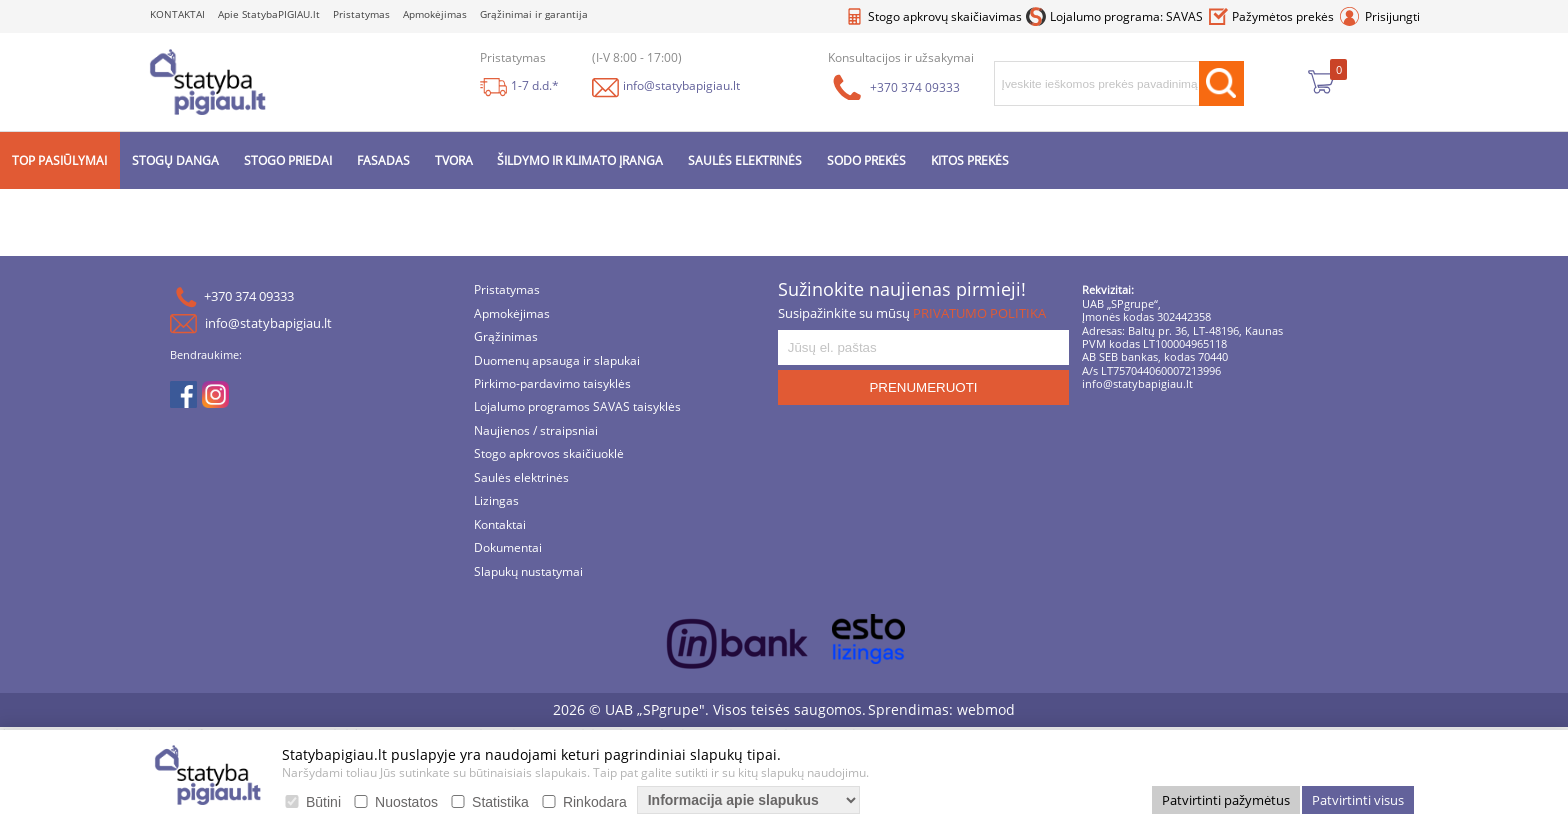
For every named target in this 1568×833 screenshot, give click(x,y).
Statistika (500, 802)
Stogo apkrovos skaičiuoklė (549, 455)
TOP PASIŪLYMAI (59, 160)
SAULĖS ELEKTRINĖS (745, 160)
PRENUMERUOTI (923, 387)
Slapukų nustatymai (528, 572)
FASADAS (383, 160)
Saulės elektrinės (521, 478)
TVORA (454, 160)
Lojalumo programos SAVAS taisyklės (577, 408)
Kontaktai (500, 525)
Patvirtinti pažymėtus (1226, 800)
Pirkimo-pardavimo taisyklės (552, 384)
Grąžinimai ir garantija (534, 14)
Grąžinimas (506, 337)
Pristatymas (361, 14)
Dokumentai (508, 548)
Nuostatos (406, 802)
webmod (986, 709)
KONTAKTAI (177, 14)
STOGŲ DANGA (175, 160)
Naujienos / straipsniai (536, 431)
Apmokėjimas (435, 14)
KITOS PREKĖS (970, 160)
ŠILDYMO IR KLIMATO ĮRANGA (580, 160)
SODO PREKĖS (866, 160)
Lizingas (496, 502)
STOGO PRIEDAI (288, 160)
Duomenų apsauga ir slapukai (557, 361)
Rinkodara (595, 802)
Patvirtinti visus (1358, 800)
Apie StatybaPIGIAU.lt (269, 14)
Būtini (323, 802)
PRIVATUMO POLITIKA (979, 313)
